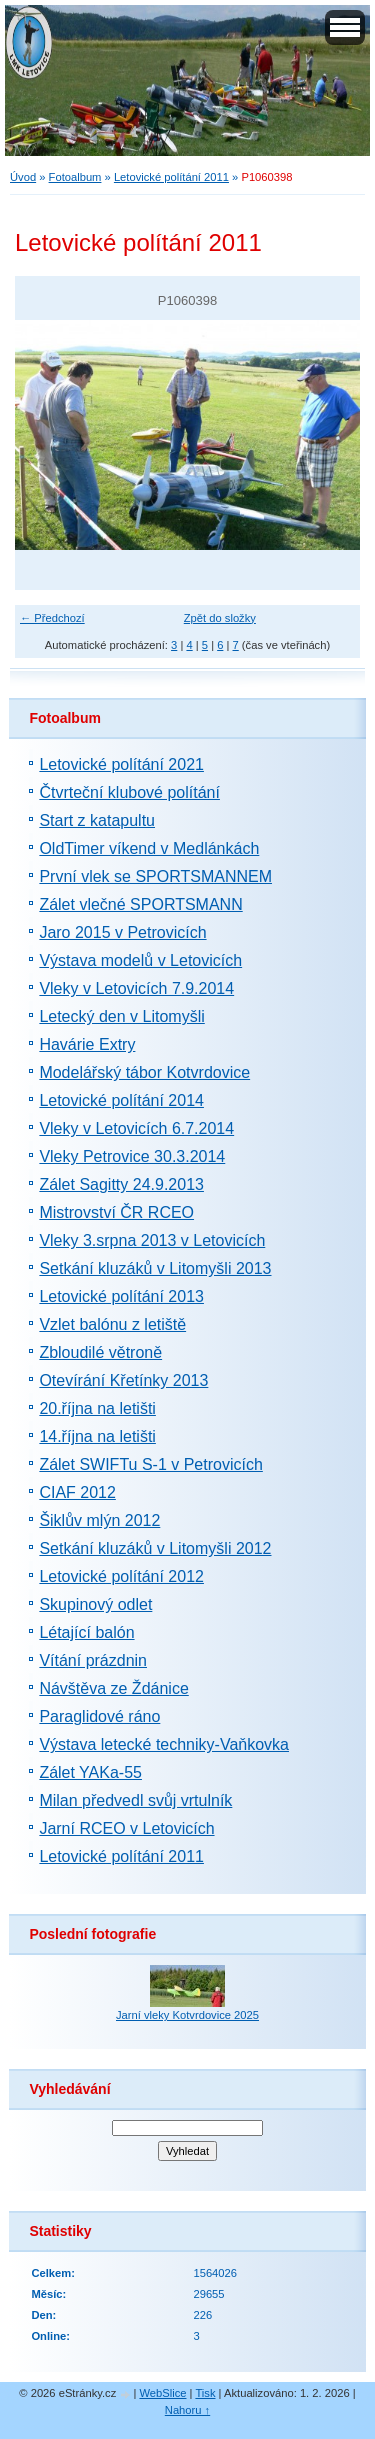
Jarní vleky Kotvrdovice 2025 (187, 2015)
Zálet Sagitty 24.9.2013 (121, 1184)
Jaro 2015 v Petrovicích (122, 932)
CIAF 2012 (77, 1492)
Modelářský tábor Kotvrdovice (144, 1072)
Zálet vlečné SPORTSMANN (140, 904)
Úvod (23, 177)
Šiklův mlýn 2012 (99, 1520)
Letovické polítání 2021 (121, 764)
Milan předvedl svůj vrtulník (135, 1800)
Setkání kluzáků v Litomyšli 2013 (155, 1268)
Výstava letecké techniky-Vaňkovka (164, 1744)
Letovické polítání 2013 (121, 1296)
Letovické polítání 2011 (171, 177)
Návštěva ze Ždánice (113, 1688)
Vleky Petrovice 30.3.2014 (132, 1156)
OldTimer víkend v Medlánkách (149, 848)
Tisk (205, 2393)
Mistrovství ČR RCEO (116, 1212)
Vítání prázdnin (93, 1660)
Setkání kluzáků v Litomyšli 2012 (155, 1548)
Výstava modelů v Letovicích (140, 960)
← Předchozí (52, 618)
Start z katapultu (97, 820)
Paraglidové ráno (99, 1716)
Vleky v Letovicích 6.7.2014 (136, 1128)
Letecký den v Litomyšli (121, 1016)
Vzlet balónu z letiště (112, 1324)
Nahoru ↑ (187, 2410)
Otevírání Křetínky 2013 (123, 1380)
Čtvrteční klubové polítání (129, 792)
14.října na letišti (97, 1436)
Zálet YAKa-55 (90, 1772)
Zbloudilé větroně (100, 1352)
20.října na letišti (97, 1408)
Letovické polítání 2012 (121, 1576)
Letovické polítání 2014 (121, 1100)
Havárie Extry (87, 1044)
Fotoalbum (75, 177)
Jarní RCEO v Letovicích (126, 1828)
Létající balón (86, 1632)
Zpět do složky (220, 618)
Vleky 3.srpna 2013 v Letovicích (152, 1240)
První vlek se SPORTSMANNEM (155, 876)
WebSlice (162, 2393)
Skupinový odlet (95, 1604)
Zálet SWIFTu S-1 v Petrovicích (150, 1464)
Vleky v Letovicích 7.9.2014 (136, 988)
